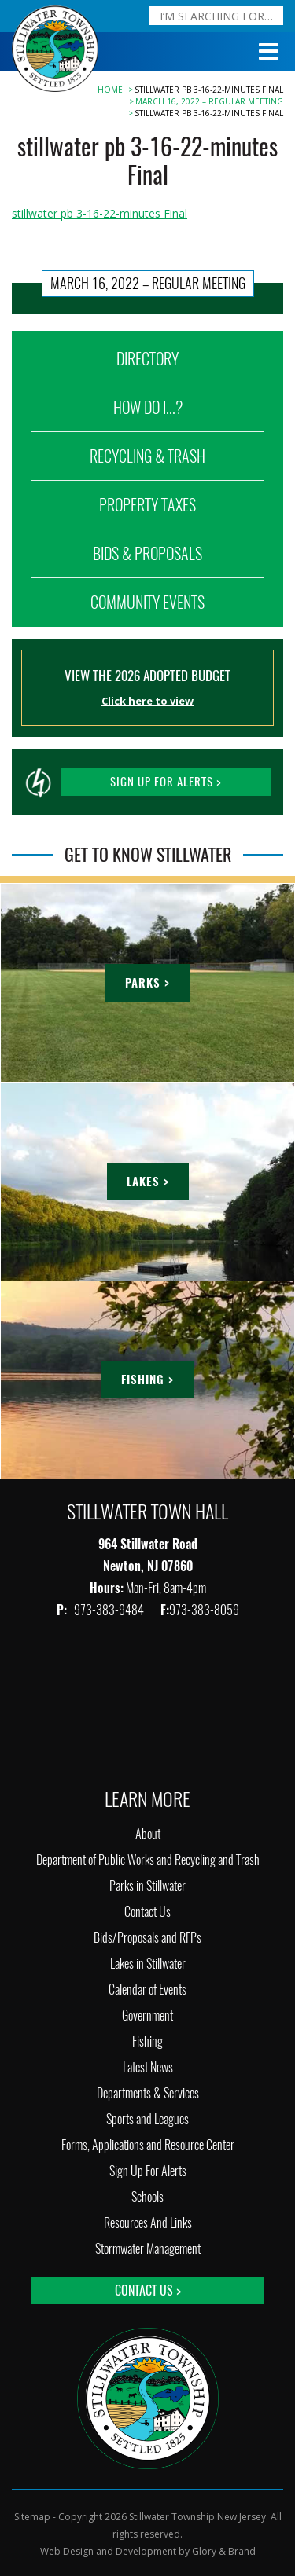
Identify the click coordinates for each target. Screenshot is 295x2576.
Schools (147, 2197)
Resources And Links (148, 2223)
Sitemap (32, 2516)
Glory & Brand (224, 2551)
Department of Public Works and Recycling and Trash (148, 1860)
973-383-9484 (110, 1610)
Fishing (147, 2041)
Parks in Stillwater (147, 1886)
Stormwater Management (148, 2249)
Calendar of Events (147, 1989)
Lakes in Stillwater (148, 1963)
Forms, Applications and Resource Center (147, 2145)
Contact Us (147, 1912)
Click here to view (147, 701)
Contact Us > (148, 2290)
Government (147, 2015)
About (147, 1834)
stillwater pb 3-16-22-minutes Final (99, 213)
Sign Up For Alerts (147, 2171)
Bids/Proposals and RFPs (147, 1937)
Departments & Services (148, 2093)
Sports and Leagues (147, 2119)
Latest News (148, 2067)
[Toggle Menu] (269, 51)
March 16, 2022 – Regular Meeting (209, 101)
